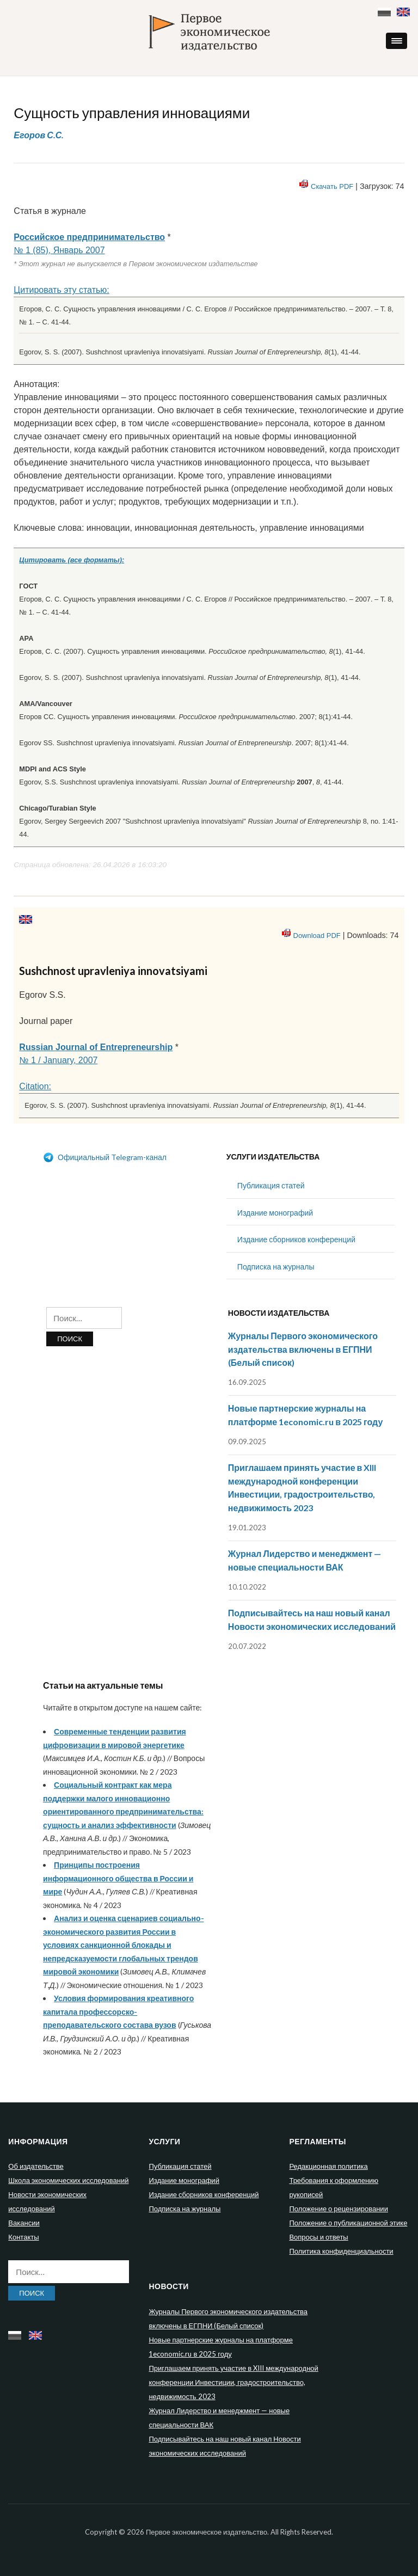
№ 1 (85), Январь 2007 (59, 250)
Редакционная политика (328, 2166)
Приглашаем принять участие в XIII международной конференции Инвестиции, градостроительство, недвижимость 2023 (233, 2382)
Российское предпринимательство (89, 237)
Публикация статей (271, 1185)
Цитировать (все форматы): (71, 560)
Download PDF (317, 935)
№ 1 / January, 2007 (58, 1060)
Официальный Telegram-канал (105, 1157)
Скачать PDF (332, 186)
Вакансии (23, 2222)
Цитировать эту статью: (61, 290)
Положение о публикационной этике (348, 2222)
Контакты (23, 2236)
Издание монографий (275, 1212)
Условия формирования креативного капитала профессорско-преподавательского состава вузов (118, 2011)
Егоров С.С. (39, 135)
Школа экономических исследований (68, 2180)
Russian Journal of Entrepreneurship (96, 1047)
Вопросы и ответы (318, 2236)
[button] (396, 41)
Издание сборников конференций (296, 1239)
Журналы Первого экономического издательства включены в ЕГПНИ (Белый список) (303, 1348)
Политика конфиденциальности (341, 2251)
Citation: (35, 1086)
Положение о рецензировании (338, 2208)
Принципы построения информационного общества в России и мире (118, 1878)
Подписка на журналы (276, 1266)
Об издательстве (35, 2166)
